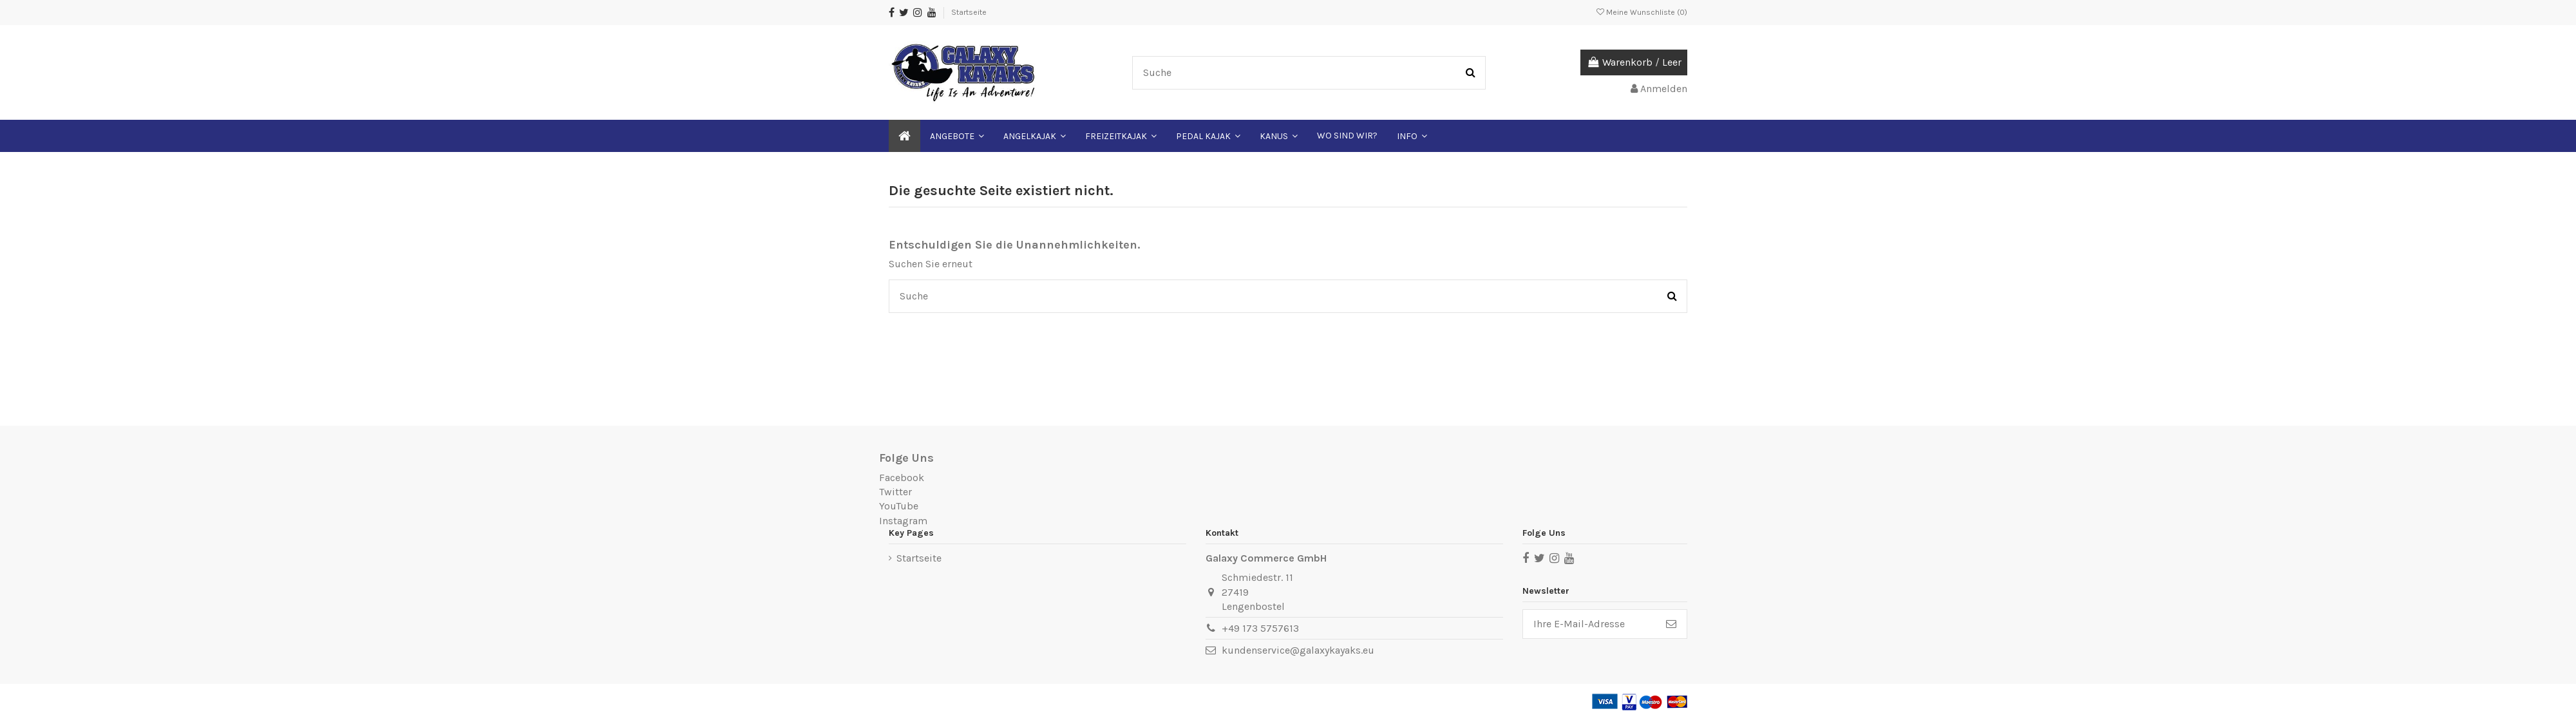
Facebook (901, 477)
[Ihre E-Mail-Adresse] (1589, 624)
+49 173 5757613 (1260, 628)
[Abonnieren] (1671, 624)
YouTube (898, 506)
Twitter (895, 492)
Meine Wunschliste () (1641, 12)
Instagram (903, 521)
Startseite (969, 12)
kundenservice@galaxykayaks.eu (1298, 650)
